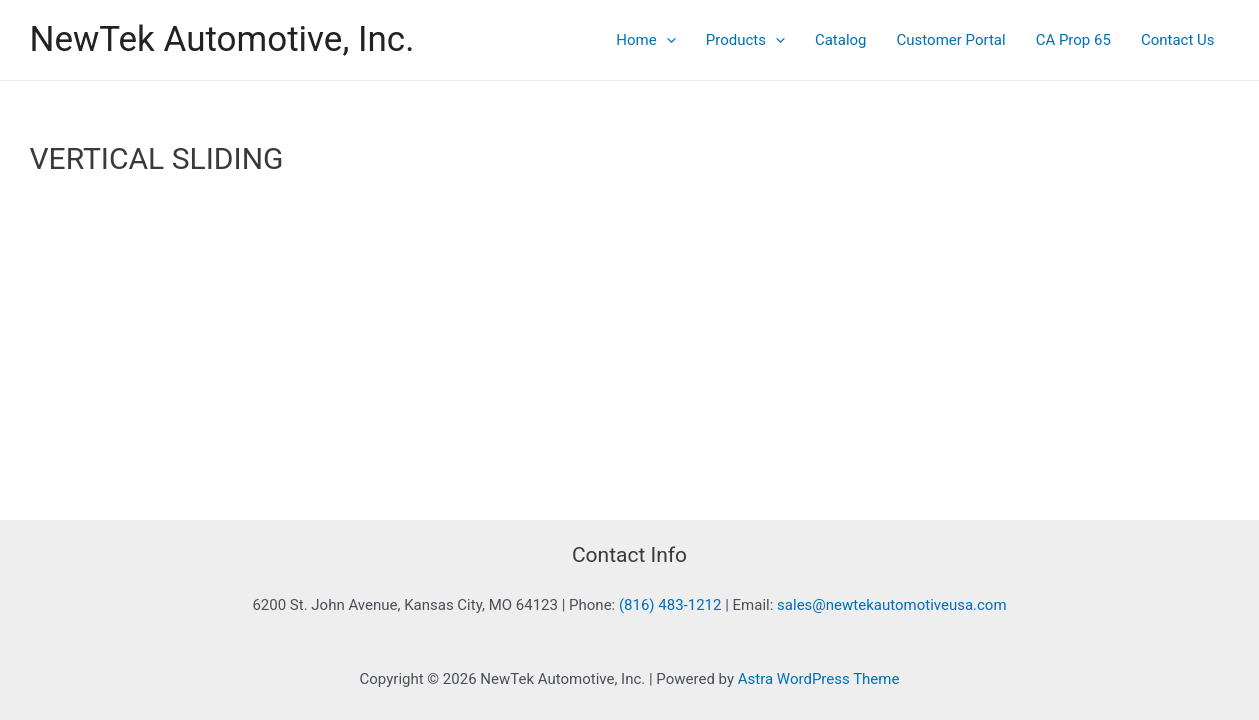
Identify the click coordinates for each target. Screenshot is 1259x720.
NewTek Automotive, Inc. (222, 39)
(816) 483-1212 (670, 605)
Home (645, 40)
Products (745, 40)
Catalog (841, 40)
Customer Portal (951, 40)
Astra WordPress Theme (819, 679)
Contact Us (1178, 40)
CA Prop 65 (1073, 40)
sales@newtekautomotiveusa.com (892, 605)
